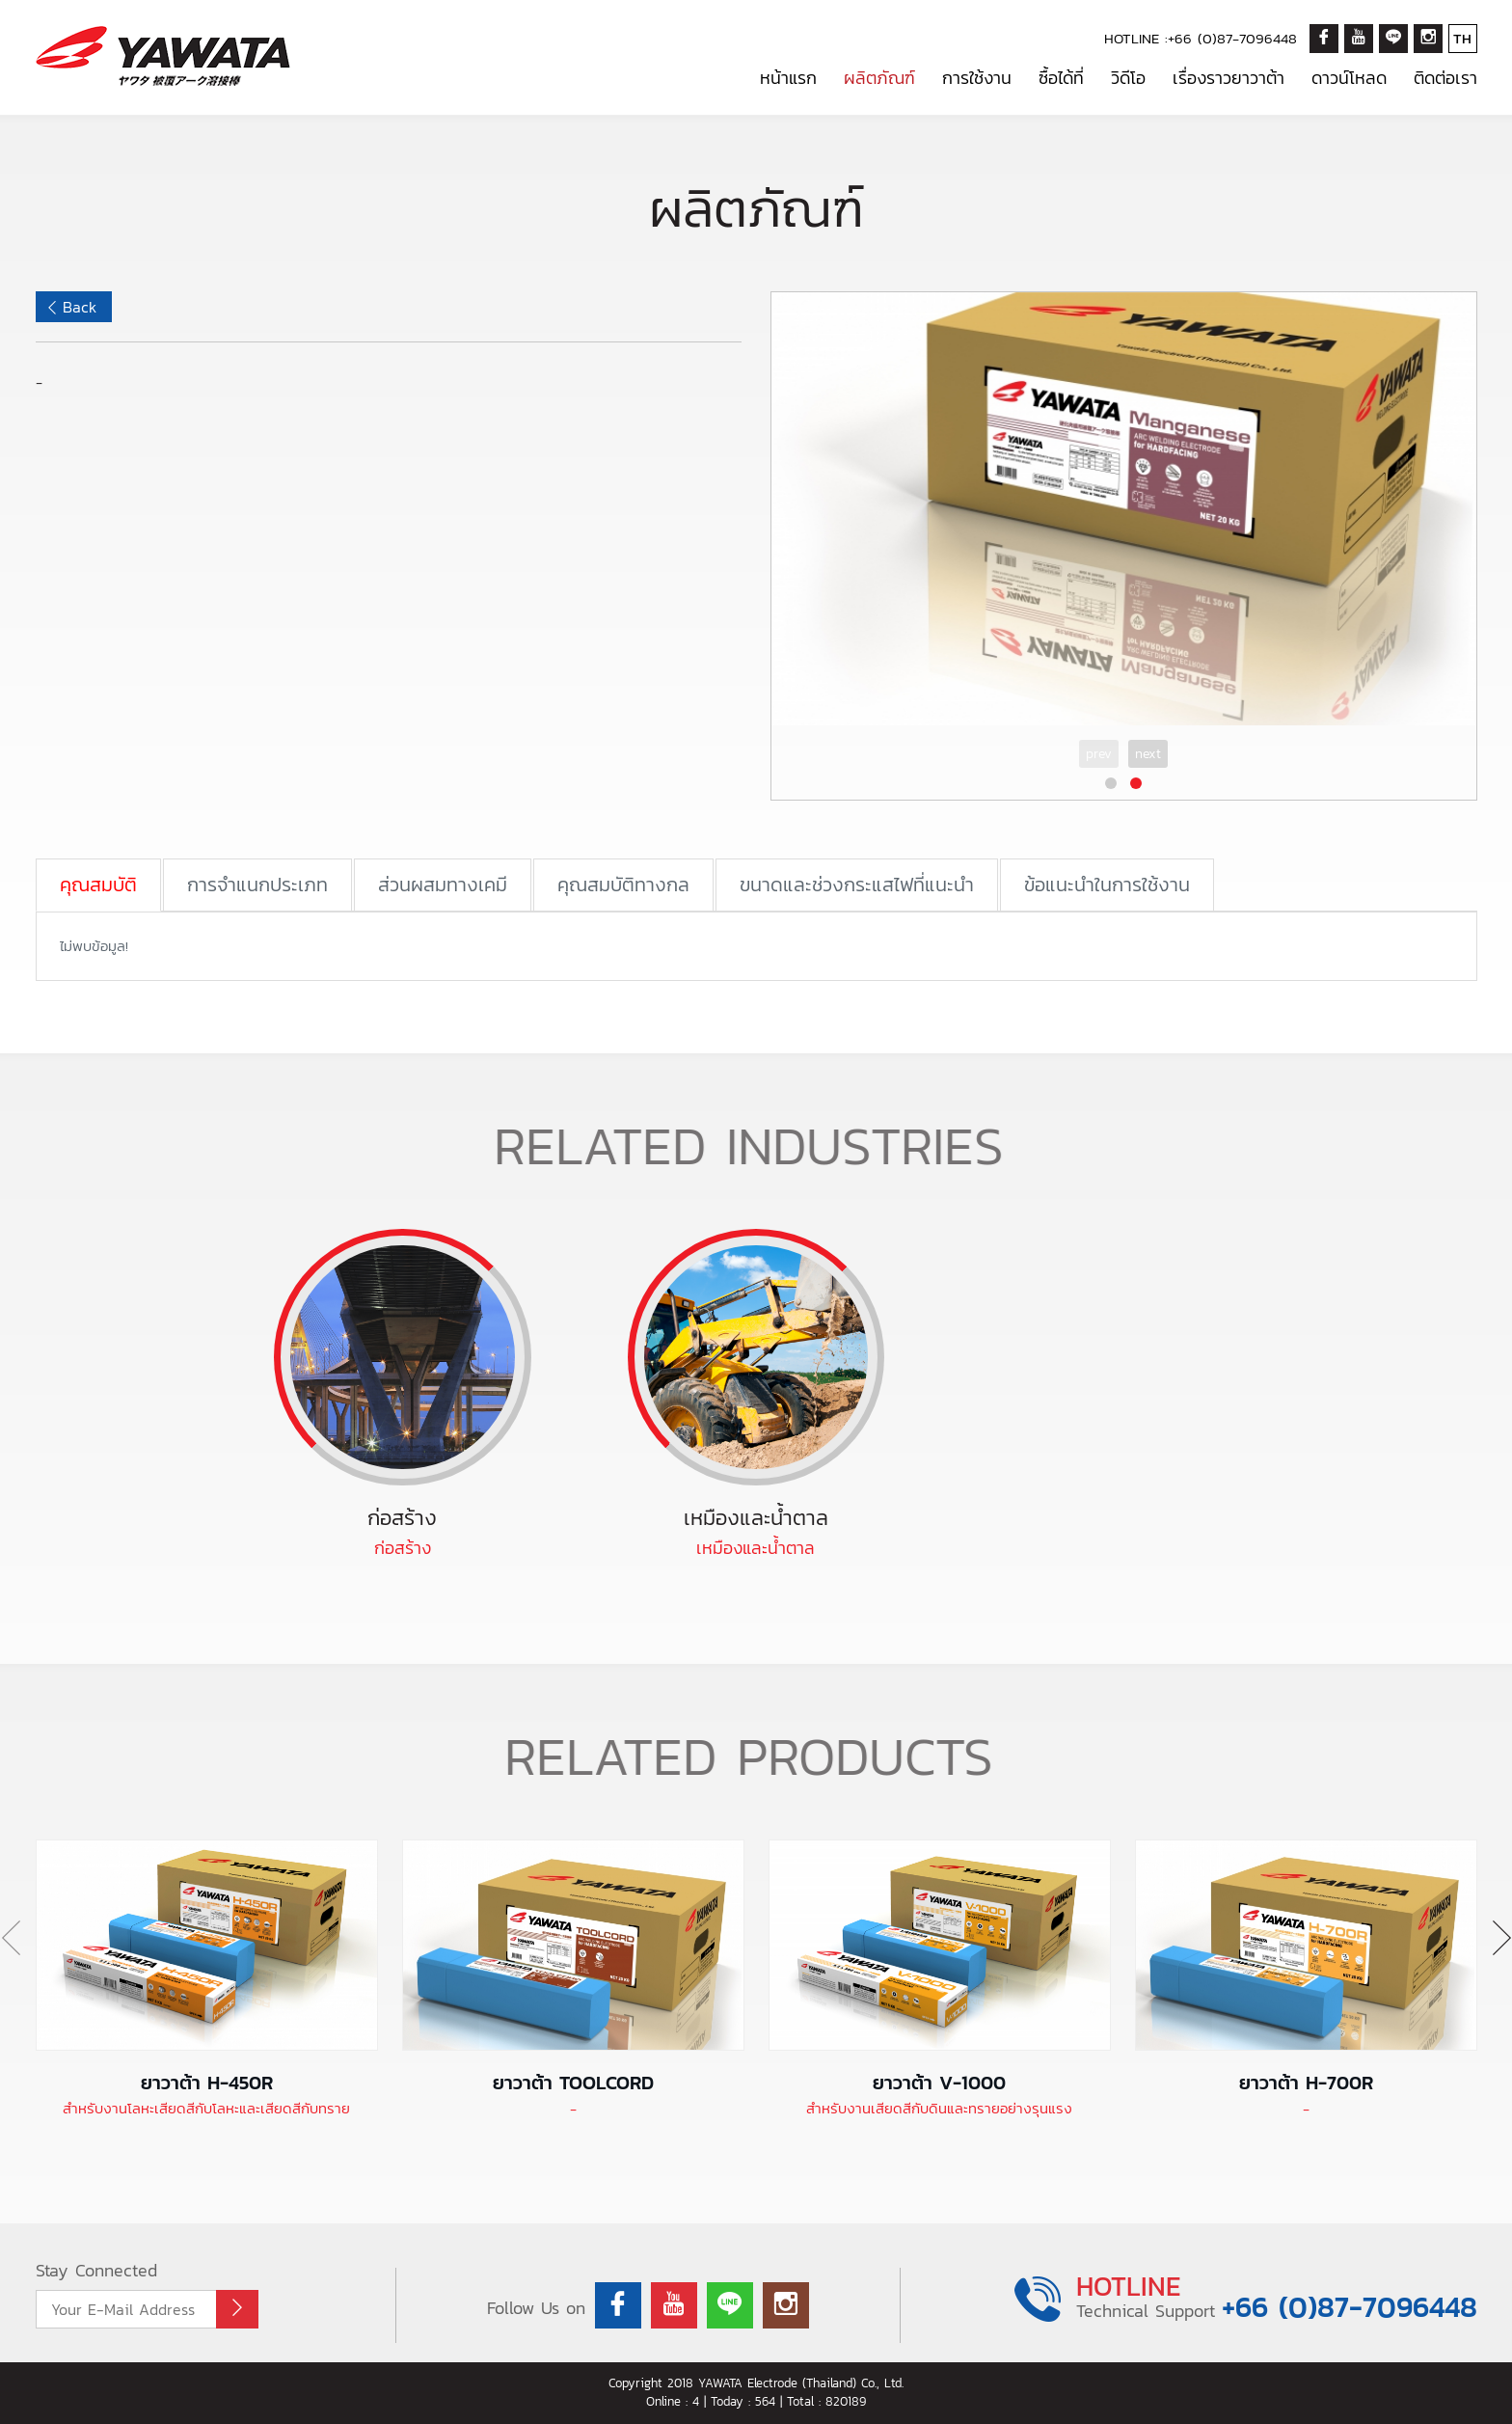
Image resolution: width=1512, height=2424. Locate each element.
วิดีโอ (1128, 78)
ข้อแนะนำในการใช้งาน (1107, 884)
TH (1462, 38)
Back (79, 306)
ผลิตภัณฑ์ (879, 78)
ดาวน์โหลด (1349, 78)
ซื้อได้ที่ (1061, 78)
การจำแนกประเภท (257, 884)
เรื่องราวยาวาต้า (1228, 78)
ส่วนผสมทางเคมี (442, 884)
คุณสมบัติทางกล (623, 884)
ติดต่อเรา (1445, 78)
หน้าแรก (788, 78)
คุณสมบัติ (98, 884)
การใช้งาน (977, 78)
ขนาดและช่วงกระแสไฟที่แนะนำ (857, 884)
